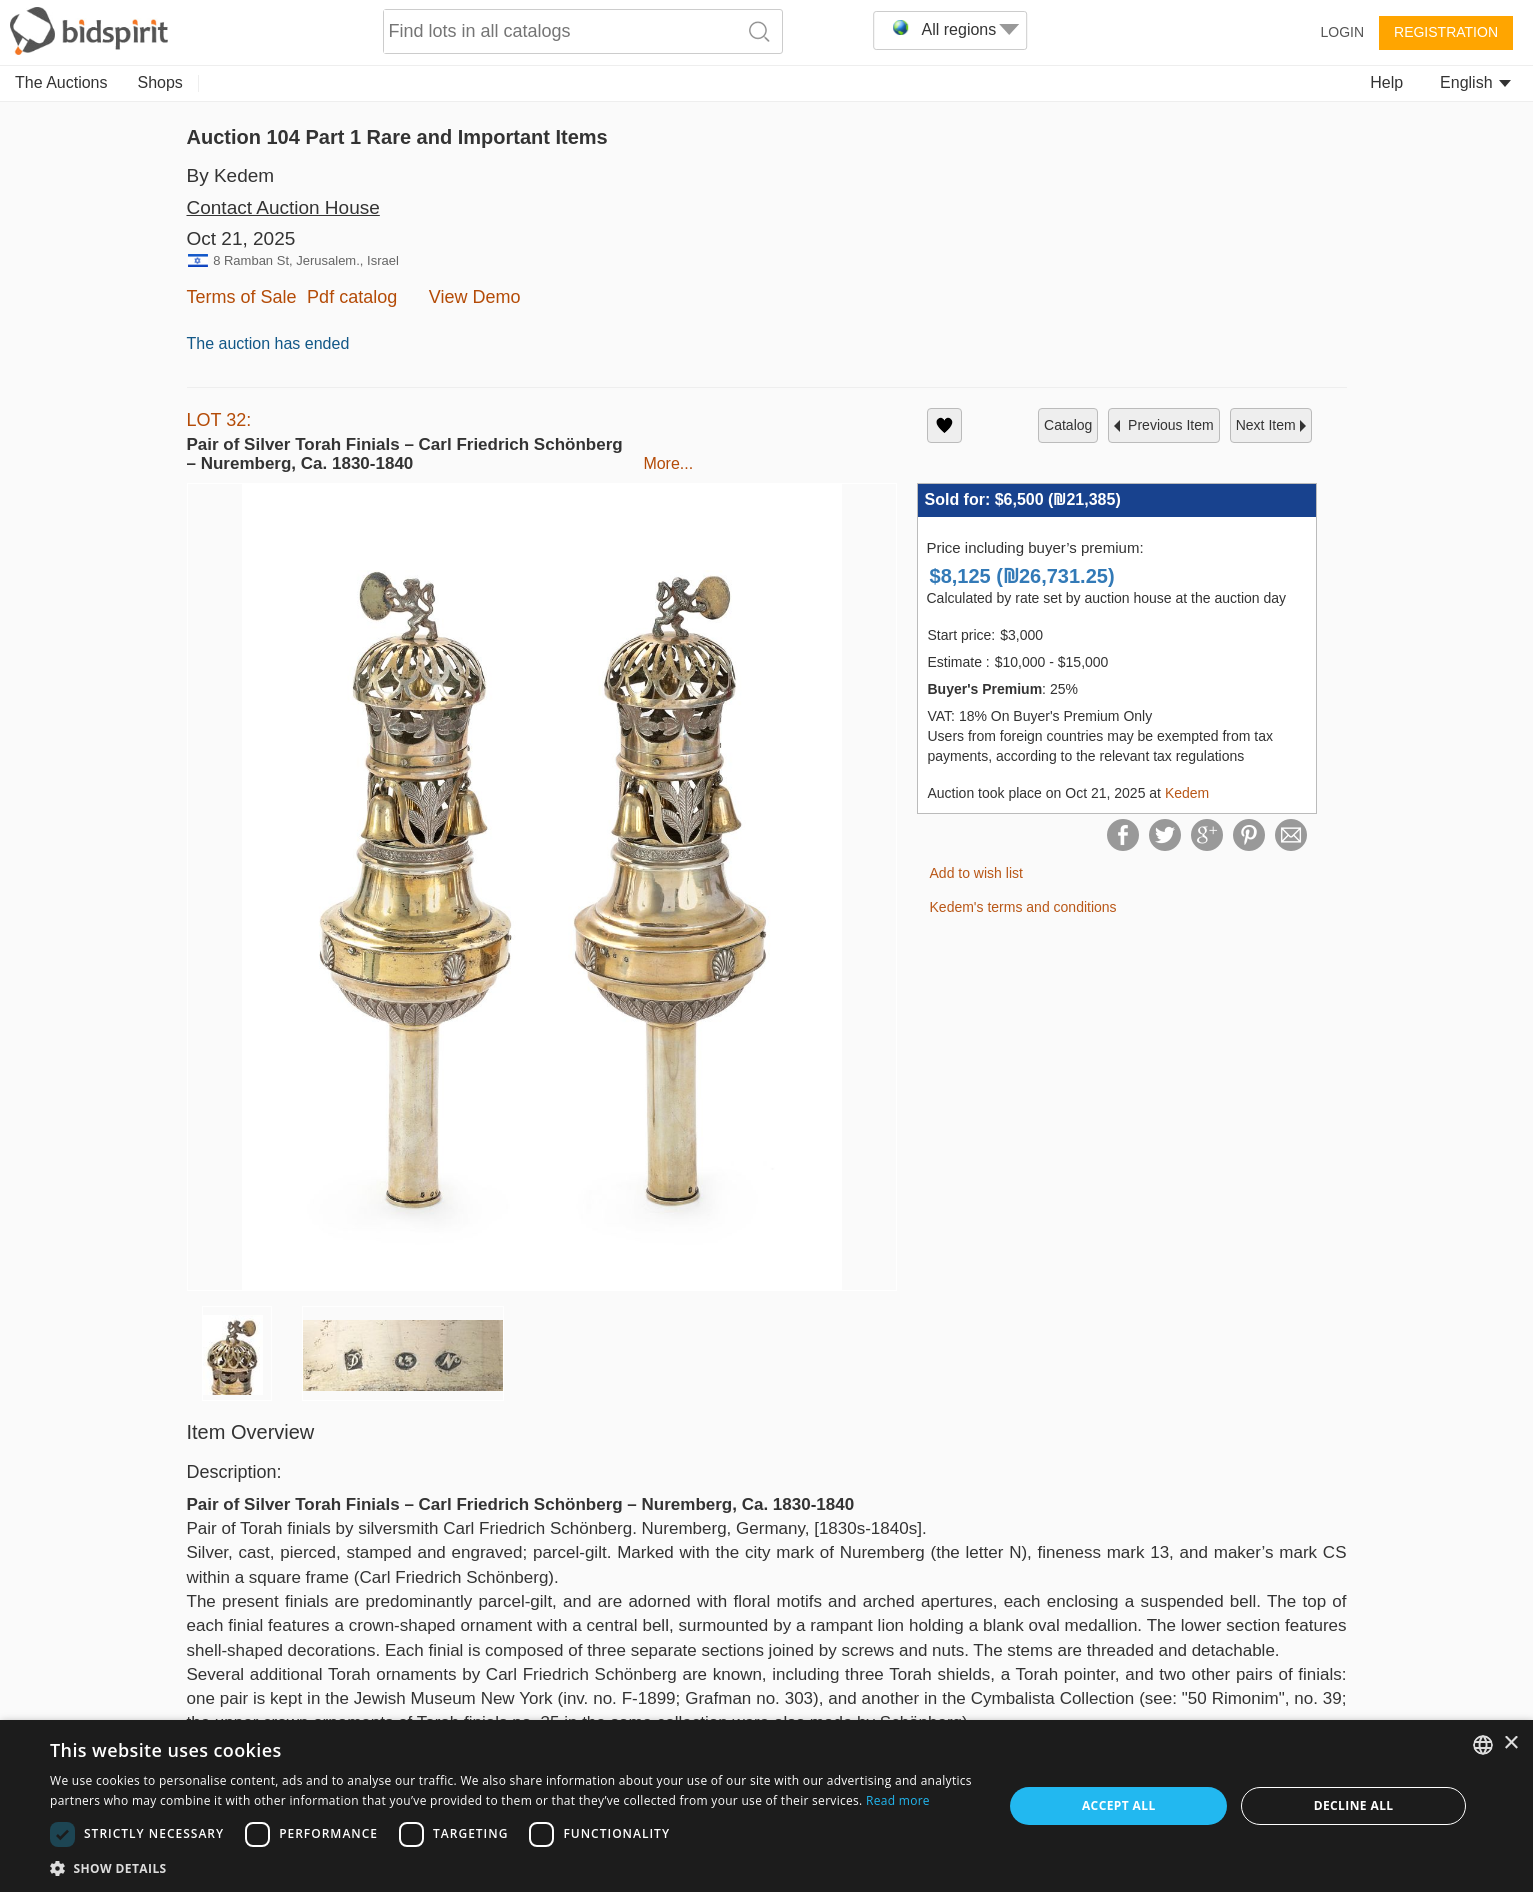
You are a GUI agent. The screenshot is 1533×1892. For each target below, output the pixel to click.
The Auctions (61, 82)
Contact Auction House (283, 207)
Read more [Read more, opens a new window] (898, 1800)
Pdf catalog (352, 297)
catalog (1068, 425)
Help (1386, 82)
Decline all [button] (1354, 1805)
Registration (1446, 32)
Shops (160, 82)
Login (1342, 32)
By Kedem (231, 175)
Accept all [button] (1119, 1805)
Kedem (1187, 793)
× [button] (1510, 1743)
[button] (512, 1867)
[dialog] (766, 1806)
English (1475, 82)
